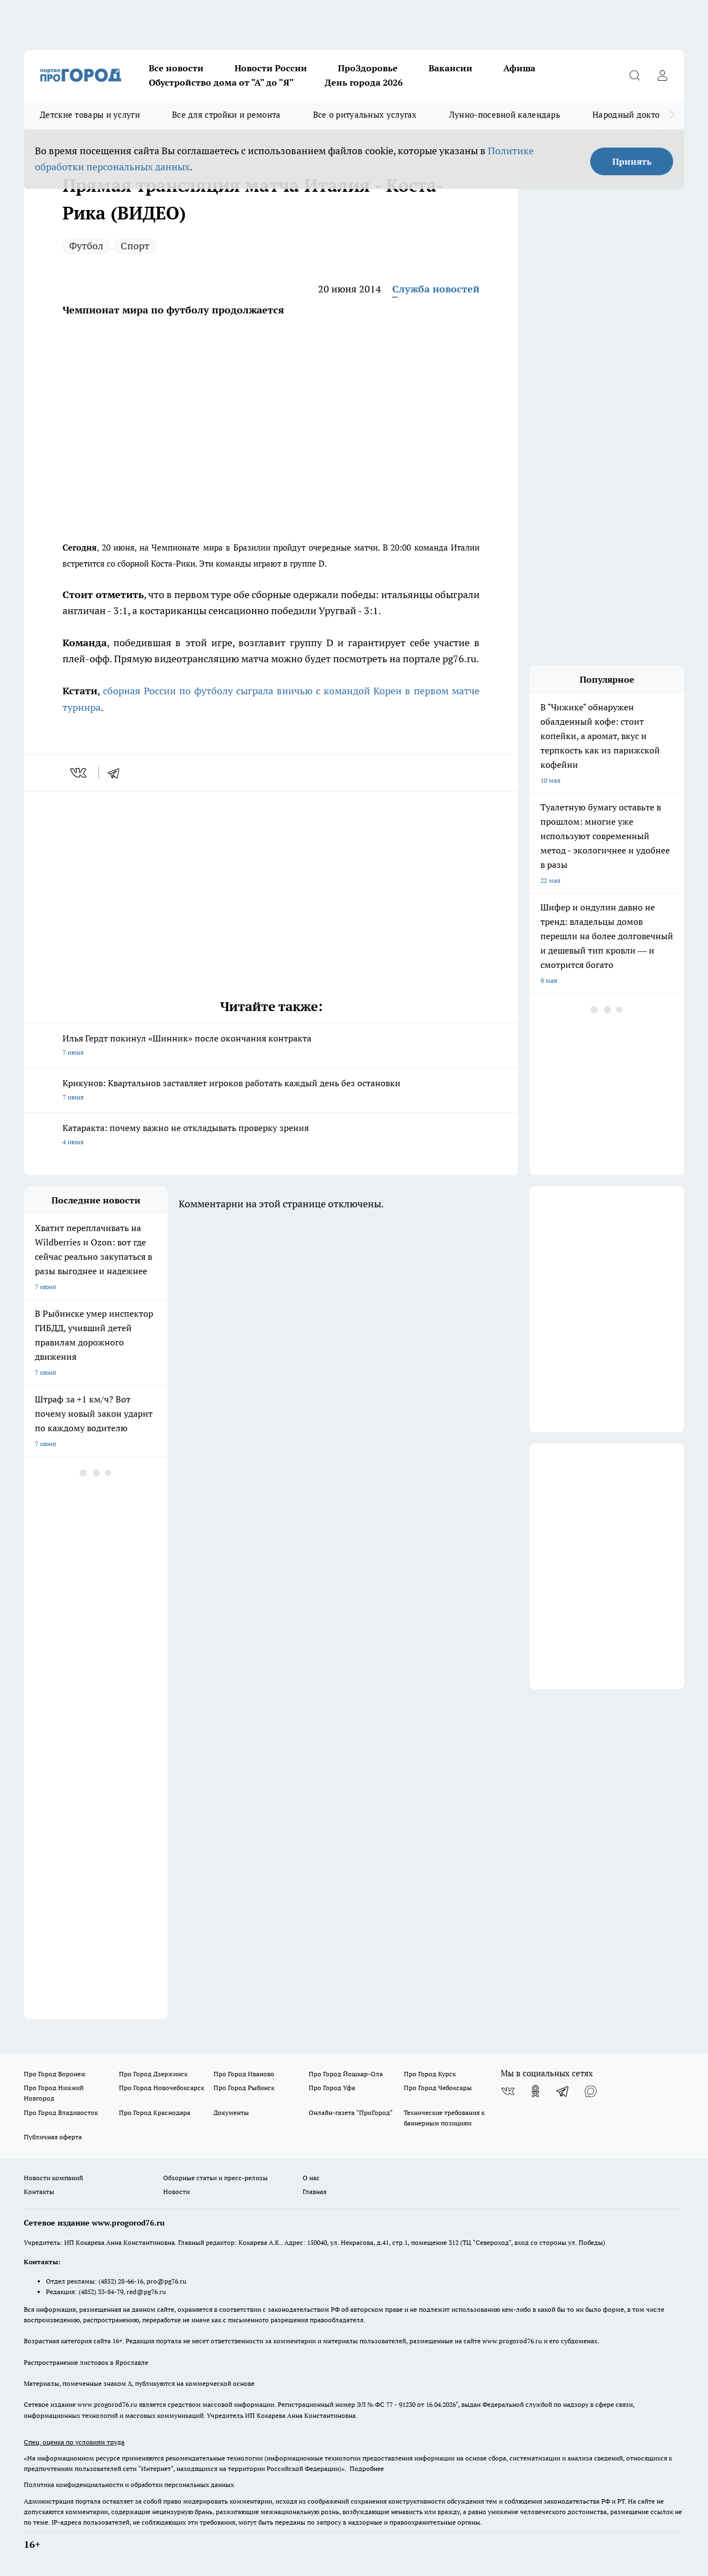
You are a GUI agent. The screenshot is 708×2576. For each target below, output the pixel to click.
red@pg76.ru (146, 2291)
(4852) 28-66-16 (120, 2281)
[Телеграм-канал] (563, 2091)
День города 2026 (364, 82)
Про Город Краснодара (154, 2112)
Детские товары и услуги (90, 114)
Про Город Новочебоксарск (161, 2087)
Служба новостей (436, 288)
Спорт (135, 245)
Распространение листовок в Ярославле (86, 2362)
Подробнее (367, 2468)
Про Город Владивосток (61, 2112)
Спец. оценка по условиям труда (74, 2442)
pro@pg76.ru (166, 2281)
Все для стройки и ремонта (226, 114)
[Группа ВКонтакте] (508, 2091)
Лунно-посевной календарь (504, 114)
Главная (314, 2191)
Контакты (39, 2191)
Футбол (86, 245)
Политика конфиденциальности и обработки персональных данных (129, 2484)
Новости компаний (53, 2178)
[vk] (79, 773)
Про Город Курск (430, 2074)
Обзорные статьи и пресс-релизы (215, 2178)
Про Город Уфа (332, 2087)
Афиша (519, 68)
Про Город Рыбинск (244, 2087)
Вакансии (450, 68)
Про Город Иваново (244, 2074)
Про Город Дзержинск (153, 2074)
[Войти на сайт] (662, 75)
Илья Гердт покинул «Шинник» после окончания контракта (271, 1046)
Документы (231, 2112)
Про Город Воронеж (55, 2074)
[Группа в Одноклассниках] (535, 2091)
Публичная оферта (53, 2137)
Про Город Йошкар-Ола (346, 2074)
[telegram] (117, 773)
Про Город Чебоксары (438, 2087)
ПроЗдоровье (368, 68)
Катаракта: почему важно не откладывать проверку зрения (271, 1135)
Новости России (271, 68)
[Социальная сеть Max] (591, 2091)
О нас (311, 2178)
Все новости (176, 68)
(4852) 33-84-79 (101, 2291)
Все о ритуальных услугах (365, 114)
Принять (632, 161)
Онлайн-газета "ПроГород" (351, 2112)
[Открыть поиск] (634, 75)
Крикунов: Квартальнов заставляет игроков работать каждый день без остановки (271, 1090)
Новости (176, 2191)
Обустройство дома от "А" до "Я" (221, 82)
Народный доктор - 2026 (641, 114)
